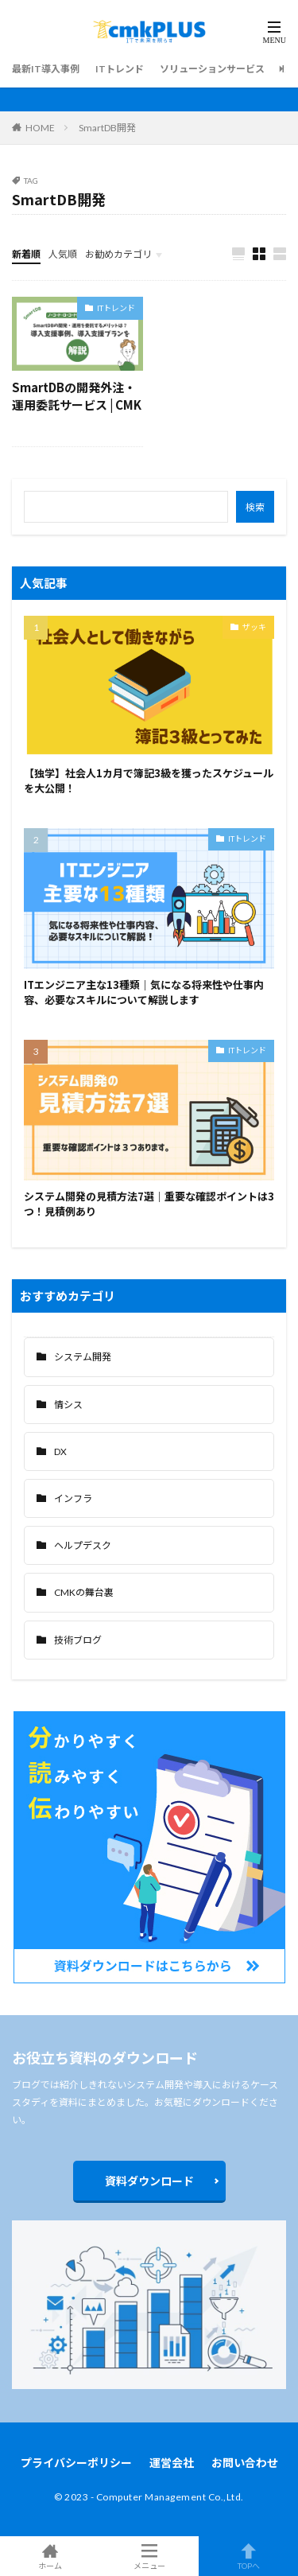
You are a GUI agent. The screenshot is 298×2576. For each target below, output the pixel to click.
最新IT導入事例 (45, 69)
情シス (68, 1405)
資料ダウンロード (149, 2181)
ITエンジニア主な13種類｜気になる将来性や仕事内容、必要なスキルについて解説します (144, 992)
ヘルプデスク (82, 1545)
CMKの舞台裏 (84, 1592)
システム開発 (82, 1357)
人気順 (62, 254)
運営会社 (171, 2462)
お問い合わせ (244, 2462)
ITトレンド (119, 69)
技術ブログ (78, 1640)
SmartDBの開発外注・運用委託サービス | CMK (76, 396)
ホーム (49, 2556)
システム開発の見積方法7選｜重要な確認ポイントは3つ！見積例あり (149, 1204)
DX (60, 1451)
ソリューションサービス (212, 69)
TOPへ (248, 2556)
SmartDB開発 (107, 128)
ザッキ (254, 627)
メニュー (149, 2556)
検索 (255, 507)
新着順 (26, 254)
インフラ (73, 1498)
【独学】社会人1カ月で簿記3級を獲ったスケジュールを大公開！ (148, 780)
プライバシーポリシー (76, 2462)
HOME (40, 128)
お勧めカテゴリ (118, 254)
